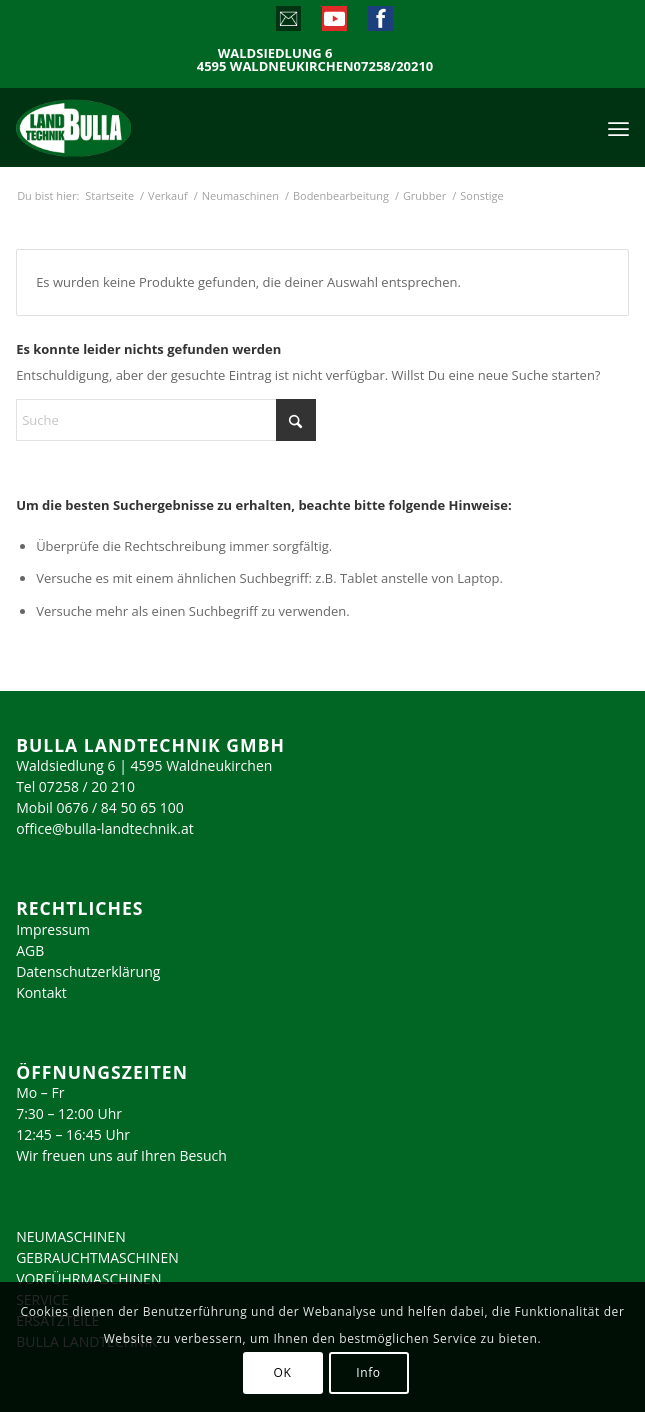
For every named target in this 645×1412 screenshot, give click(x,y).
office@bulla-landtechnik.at (105, 828)
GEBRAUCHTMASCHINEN (97, 1257)
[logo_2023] (116, 127)
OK (283, 1372)
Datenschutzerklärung (88, 971)
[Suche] (166, 420)
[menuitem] (618, 127)
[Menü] (618, 127)
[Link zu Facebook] (379, 23)
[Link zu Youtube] (333, 23)
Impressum (53, 929)
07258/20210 (394, 66)
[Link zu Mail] (287, 23)
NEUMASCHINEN (71, 1236)
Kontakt (41, 992)
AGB (30, 950)
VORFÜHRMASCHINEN (88, 1278)
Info (368, 1372)
